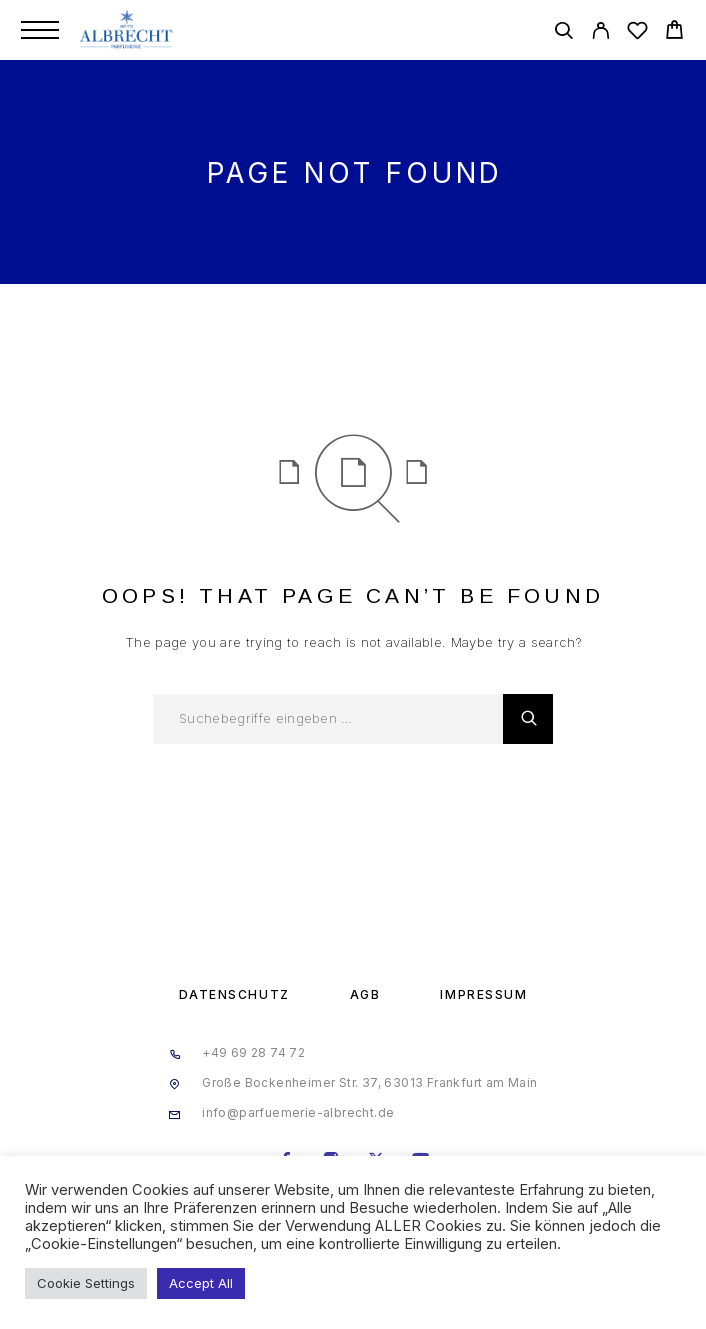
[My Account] (600, 33)
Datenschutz (234, 994)
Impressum (483, 994)
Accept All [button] (201, 1283)
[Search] (563, 33)
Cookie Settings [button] (86, 1283)
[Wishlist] (637, 33)
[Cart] (674, 32)
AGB (365, 994)
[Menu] (40, 30)
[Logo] (127, 30)
